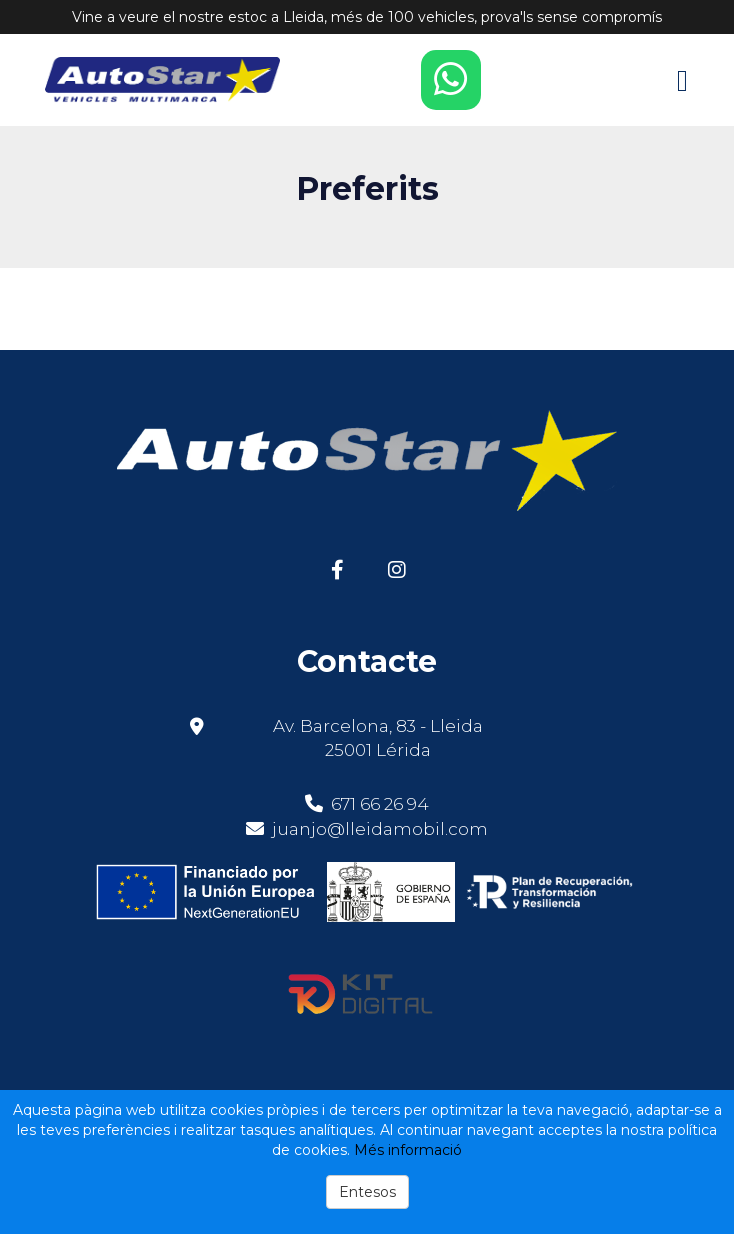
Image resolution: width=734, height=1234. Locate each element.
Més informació (408, 1150)
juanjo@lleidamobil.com (380, 829)
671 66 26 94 (367, 804)
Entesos (367, 1192)
